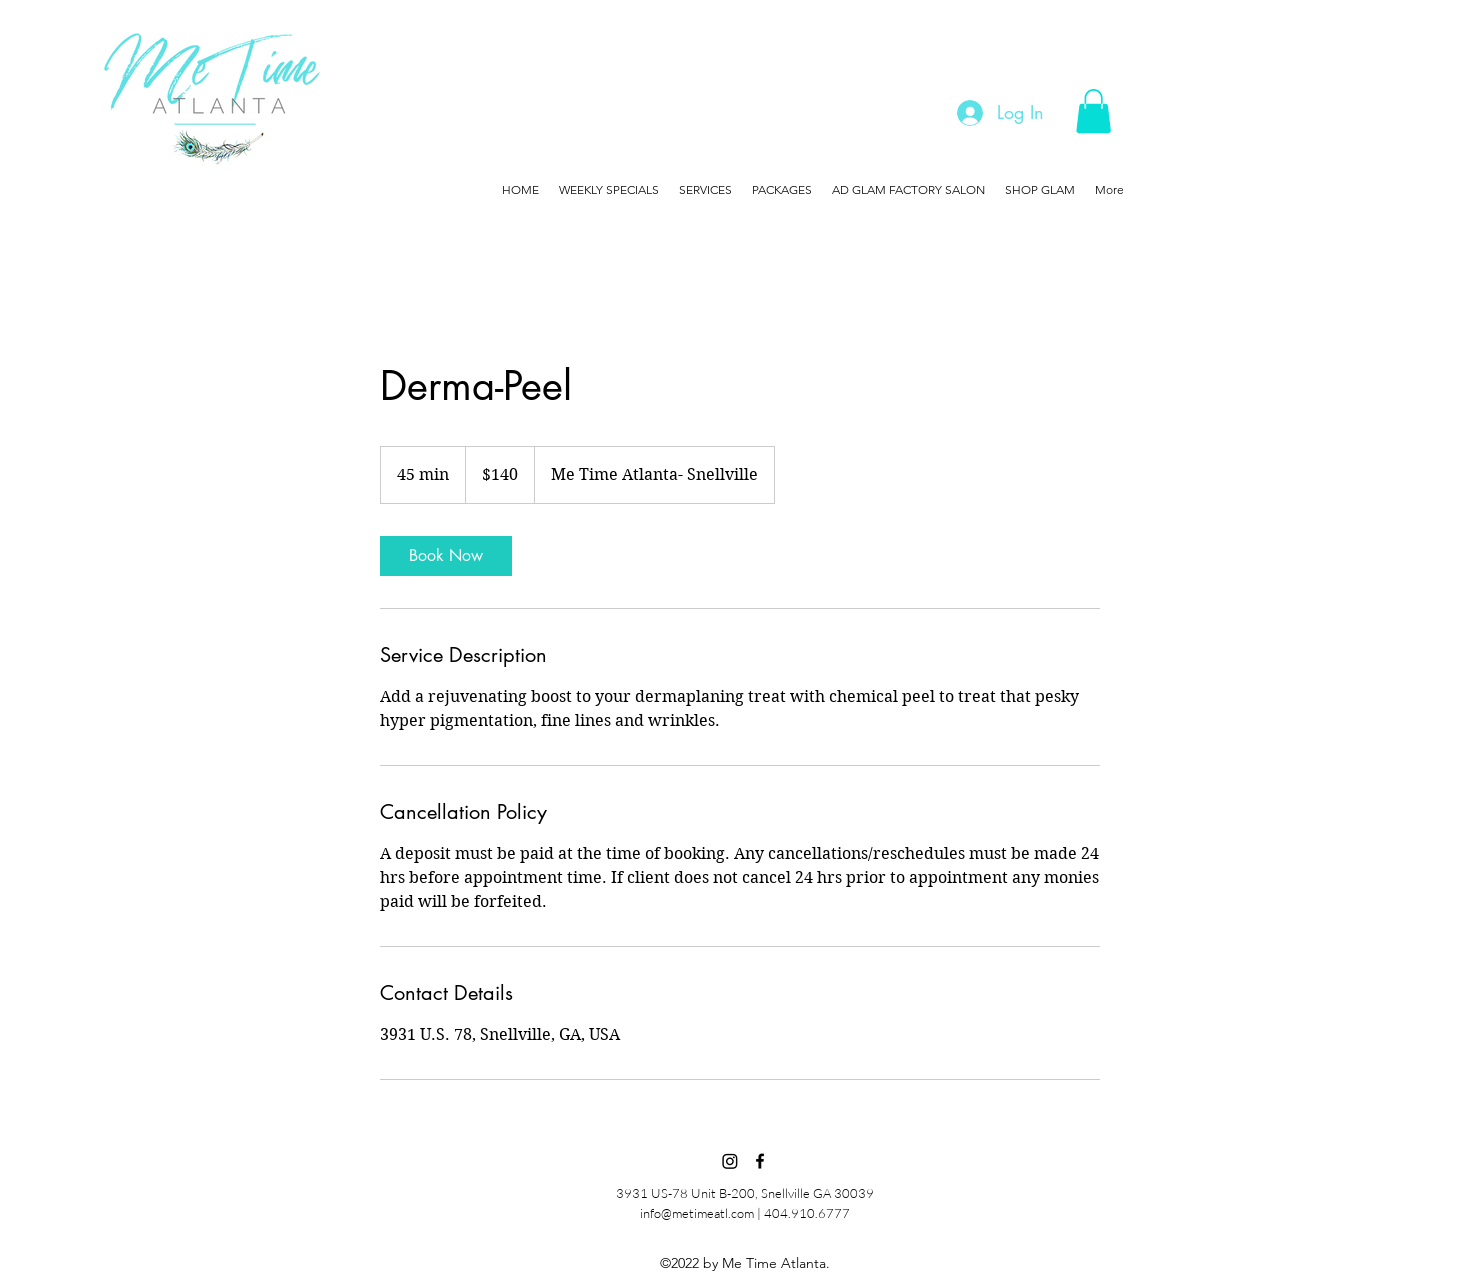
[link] (446, 556)
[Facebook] (760, 1161)
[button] (1093, 111)
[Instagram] (730, 1161)
